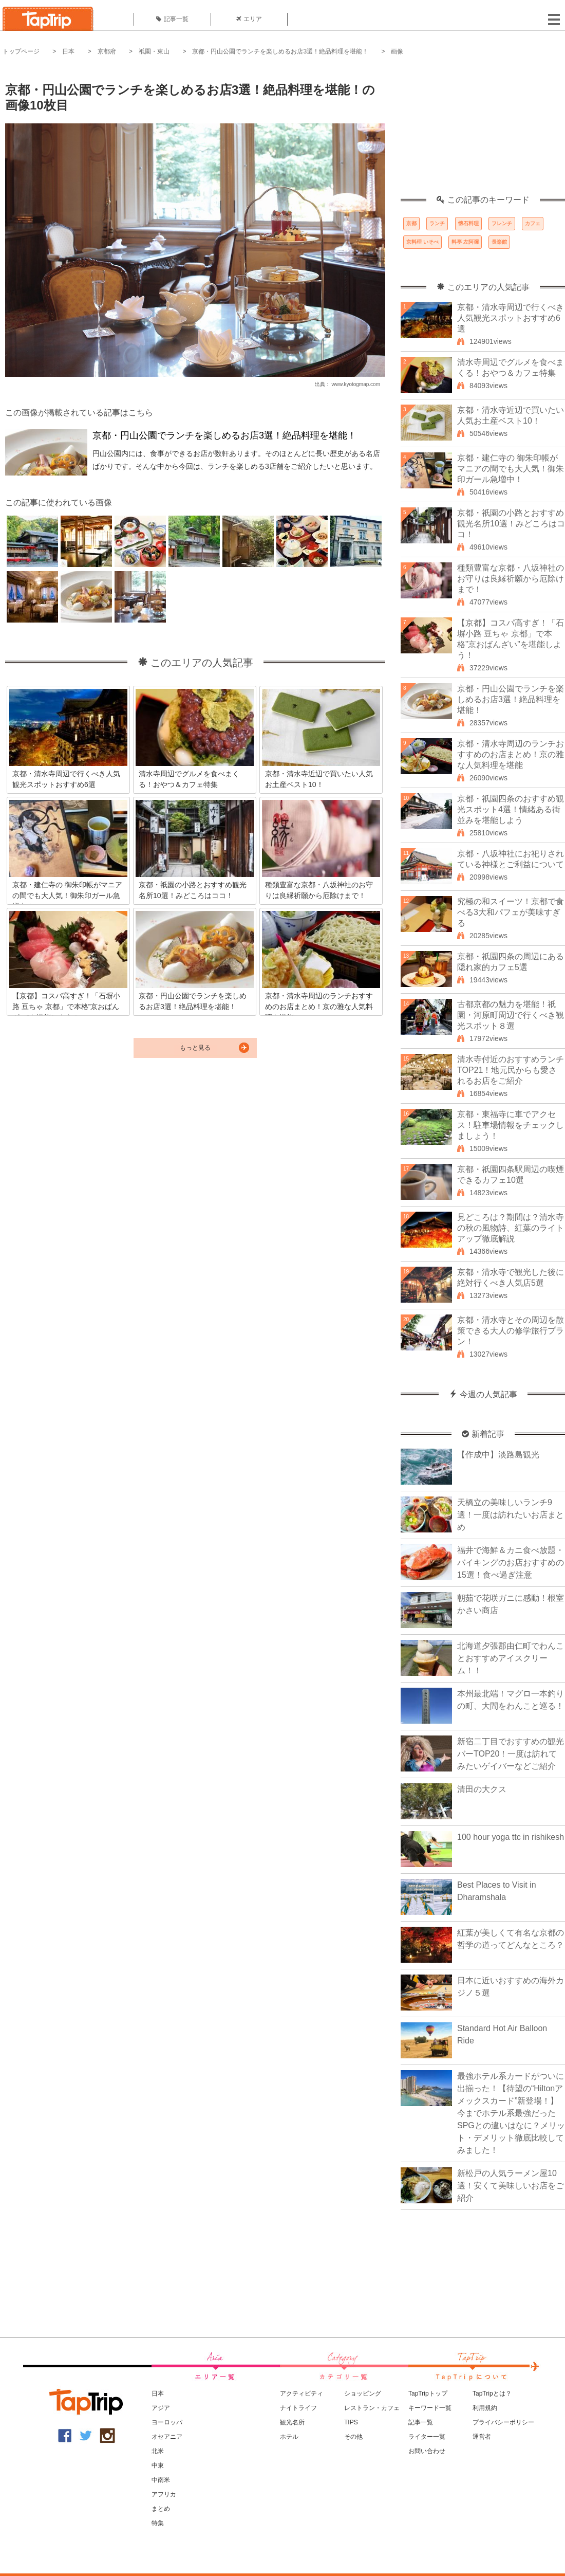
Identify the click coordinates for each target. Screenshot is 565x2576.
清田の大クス (481, 1789)
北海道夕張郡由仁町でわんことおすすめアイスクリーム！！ (510, 1658)
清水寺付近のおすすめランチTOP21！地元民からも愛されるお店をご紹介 (510, 1070)
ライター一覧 (426, 2436)
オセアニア (167, 2436)
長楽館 (499, 242)
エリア (249, 19)
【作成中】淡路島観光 (498, 1454)
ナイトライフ (298, 2407)
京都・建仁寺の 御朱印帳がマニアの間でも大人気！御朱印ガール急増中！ (510, 468)
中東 (158, 2465)
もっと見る (195, 1047)
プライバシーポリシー (503, 2422)
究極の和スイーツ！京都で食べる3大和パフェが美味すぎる (510, 912)
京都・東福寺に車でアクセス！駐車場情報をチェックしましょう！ (510, 1125)
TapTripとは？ (492, 2393)
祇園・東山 (154, 51)
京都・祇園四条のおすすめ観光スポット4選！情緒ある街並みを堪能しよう (510, 809)
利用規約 (485, 2407)
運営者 (482, 2436)
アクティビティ (301, 2393)
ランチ (437, 223)
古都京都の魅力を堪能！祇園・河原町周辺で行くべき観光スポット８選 (510, 1015)
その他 (353, 2436)
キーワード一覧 (429, 2407)
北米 (158, 2451)
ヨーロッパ (167, 2422)
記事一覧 (172, 19)
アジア (161, 2407)
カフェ (532, 223)
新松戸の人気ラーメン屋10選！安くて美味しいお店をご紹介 (510, 2185)
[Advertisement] (483, 131)
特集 (158, 2523)
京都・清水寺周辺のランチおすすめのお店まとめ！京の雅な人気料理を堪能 (510, 754)
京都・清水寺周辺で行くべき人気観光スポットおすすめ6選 (510, 318)
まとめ (161, 2508)
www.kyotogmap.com (356, 384)
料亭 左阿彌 (465, 242)
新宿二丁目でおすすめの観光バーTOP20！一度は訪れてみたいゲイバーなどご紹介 (510, 1753)
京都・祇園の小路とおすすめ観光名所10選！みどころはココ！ (511, 523)
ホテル (289, 2436)
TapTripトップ (427, 2393)
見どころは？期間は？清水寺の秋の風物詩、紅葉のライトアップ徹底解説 (510, 1228)
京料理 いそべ (422, 242)
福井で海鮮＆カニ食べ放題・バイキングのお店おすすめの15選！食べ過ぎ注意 (510, 1562)
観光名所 (292, 2422)
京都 (411, 223)
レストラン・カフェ (372, 2407)
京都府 (107, 51)
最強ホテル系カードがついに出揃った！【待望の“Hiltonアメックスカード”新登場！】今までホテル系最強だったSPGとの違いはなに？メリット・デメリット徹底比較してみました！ (511, 2113)
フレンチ (502, 223)
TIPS (351, 2422)
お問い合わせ (426, 2451)
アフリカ (164, 2494)
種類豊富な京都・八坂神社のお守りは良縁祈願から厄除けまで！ (510, 578)
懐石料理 (468, 223)
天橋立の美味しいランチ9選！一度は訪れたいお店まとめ (510, 1514)
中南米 (161, 2479)
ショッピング (362, 2393)
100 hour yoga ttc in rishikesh (510, 1837)
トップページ (21, 51)
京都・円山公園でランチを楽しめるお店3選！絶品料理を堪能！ (280, 51)
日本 (68, 51)
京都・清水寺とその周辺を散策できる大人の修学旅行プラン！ (510, 1331)
